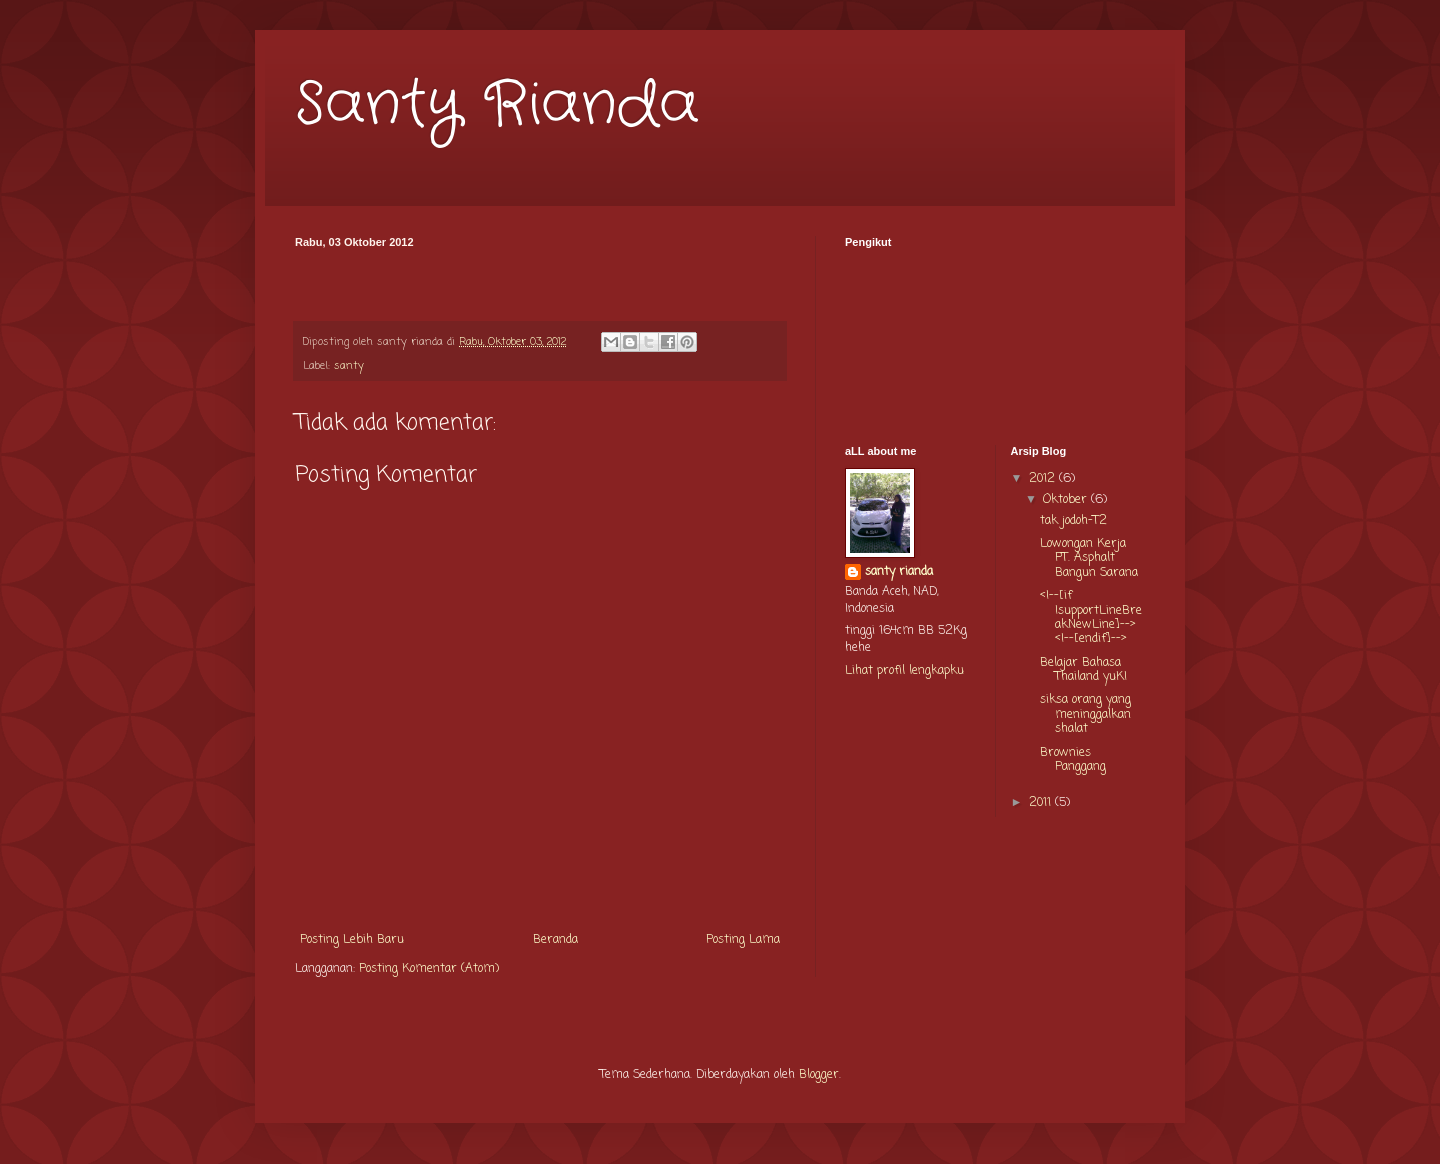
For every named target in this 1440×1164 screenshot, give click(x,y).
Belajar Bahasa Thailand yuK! (1083, 670)
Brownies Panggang (1073, 760)
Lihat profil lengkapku (904, 671)
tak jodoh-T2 (1073, 521)
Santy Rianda (497, 105)
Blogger (819, 1075)
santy (349, 366)
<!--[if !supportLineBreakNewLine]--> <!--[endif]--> (1091, 617)
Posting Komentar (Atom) (429, 969)
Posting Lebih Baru (352, 940)
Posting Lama (743, 940)
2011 (1042, 803)
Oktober (1067, 500)
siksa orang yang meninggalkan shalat (1085, 714)
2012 (1044, 479)
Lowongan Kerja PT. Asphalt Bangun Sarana (1089, 558)
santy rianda (899, 572)
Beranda (555, 940)
